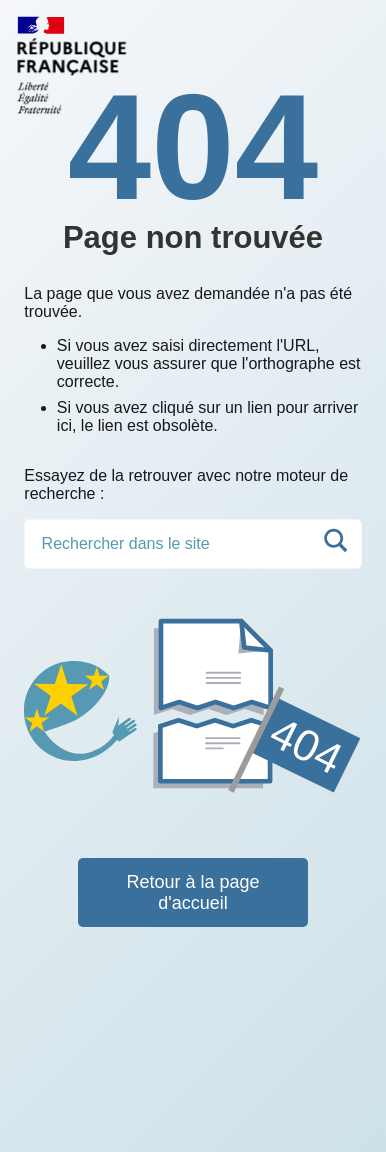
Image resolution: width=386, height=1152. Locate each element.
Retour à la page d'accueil (192, 892)
